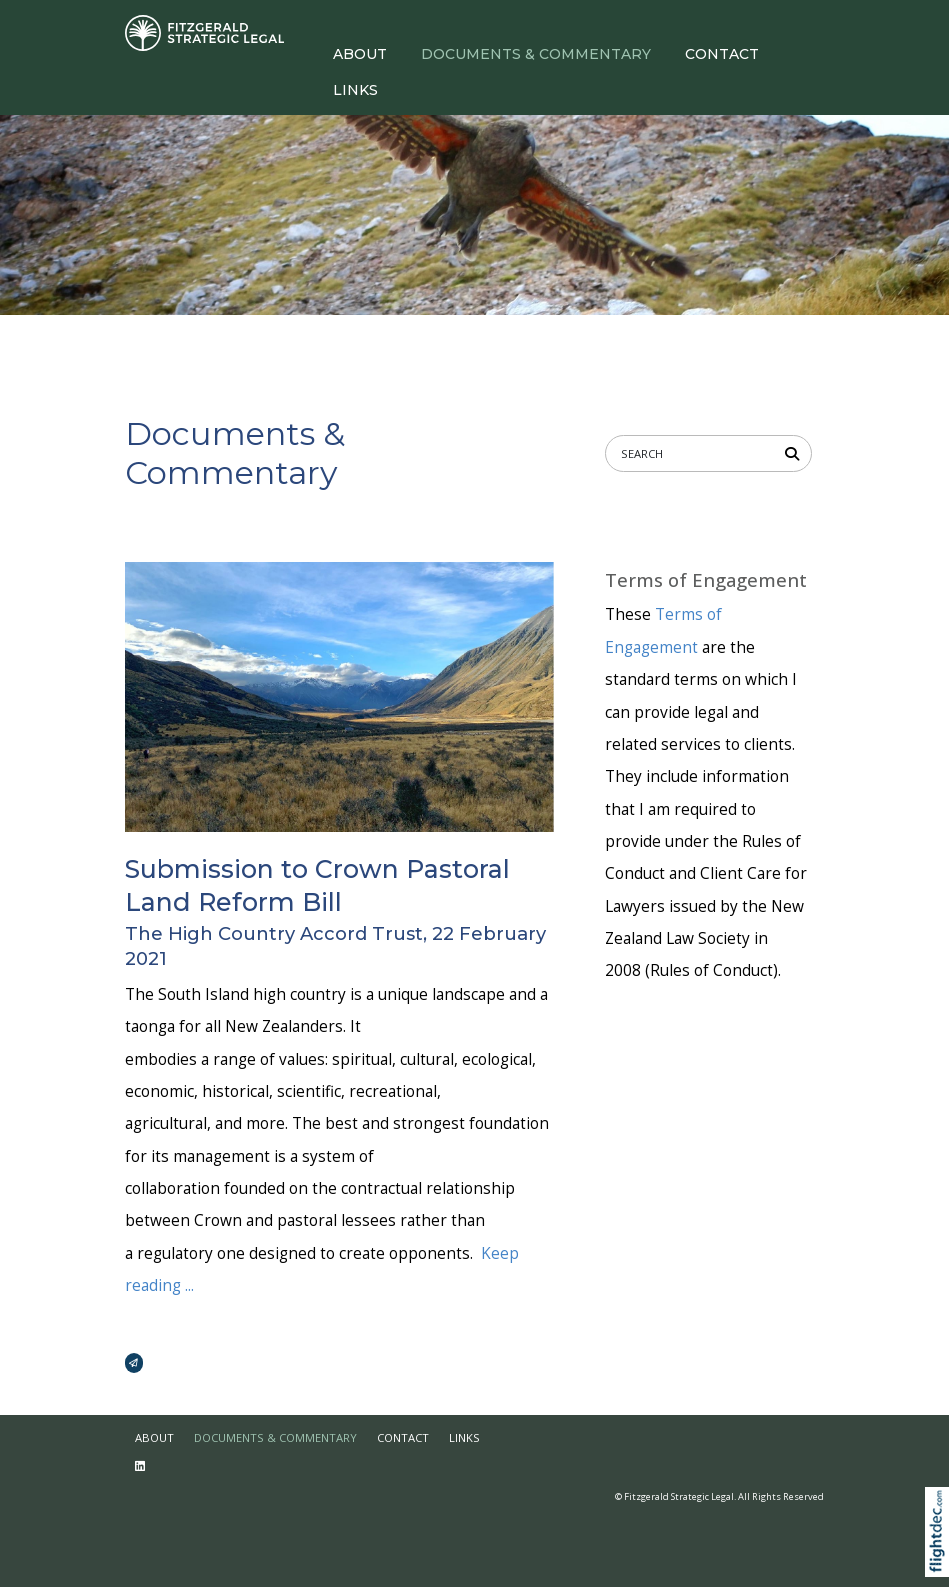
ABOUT (360, 54)
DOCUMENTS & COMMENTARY (536, 54)
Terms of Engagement (706, 580)
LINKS (355, 90)
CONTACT (722, 54)
